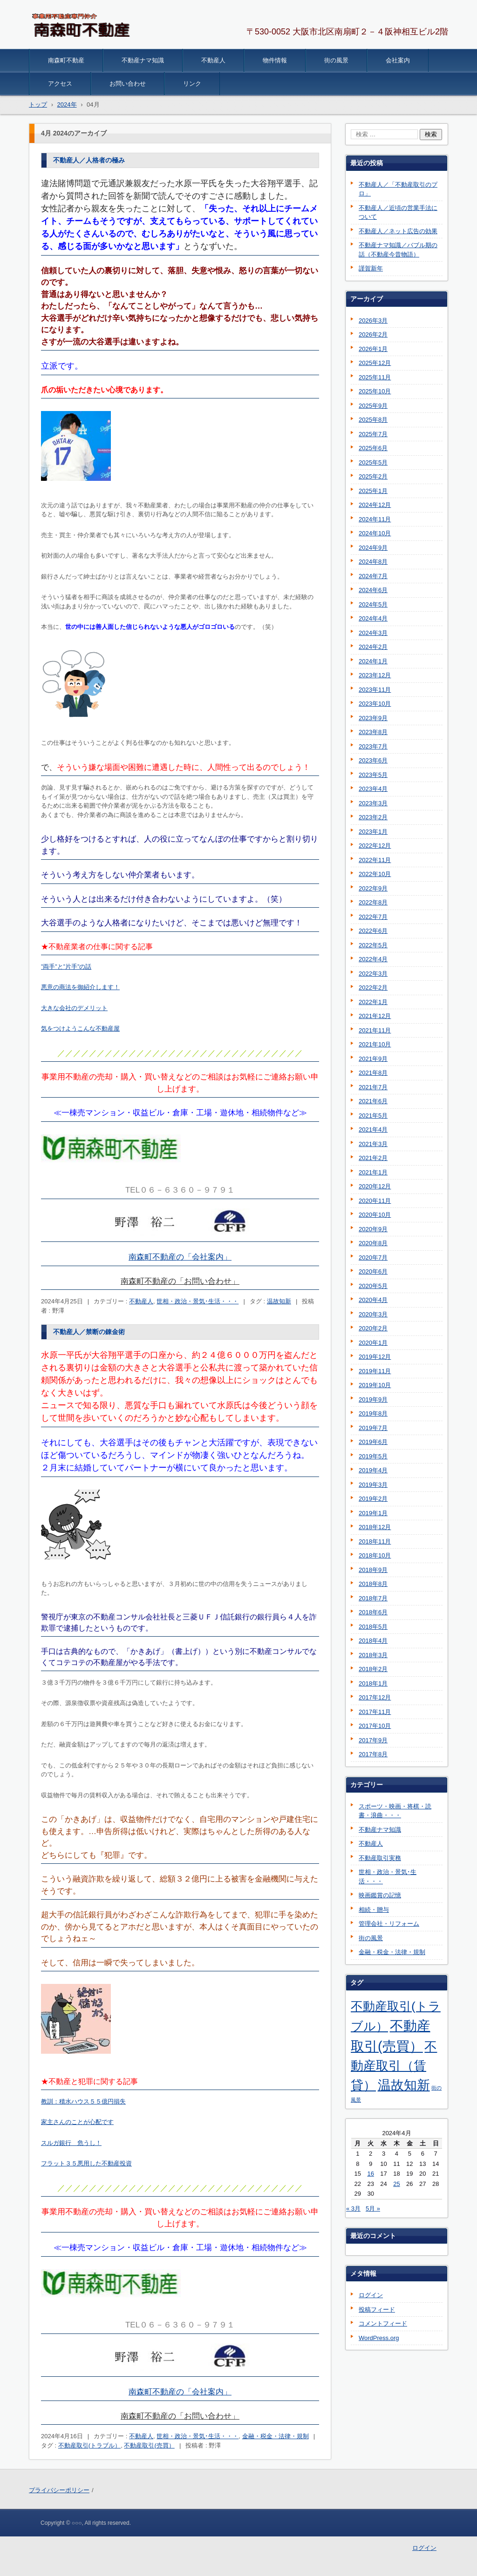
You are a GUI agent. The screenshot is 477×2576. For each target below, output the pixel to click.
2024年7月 (373, 576)
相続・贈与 (374, 1909)
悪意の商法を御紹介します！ (80, 987)
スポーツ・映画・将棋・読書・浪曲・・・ (395, 1811)
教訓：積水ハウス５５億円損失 (83, 2101)
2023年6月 (373, 760)
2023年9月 (373, 718)
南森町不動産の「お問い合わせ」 (180, 1281)
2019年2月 (373, 1498)
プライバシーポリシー (59, 2490)
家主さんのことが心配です (77, 2121)
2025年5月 (373, 462)
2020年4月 (373, 1299)
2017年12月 (375, 1697)
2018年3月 (373, 1655)
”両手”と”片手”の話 (66, 966)
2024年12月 (375, 504)
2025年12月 (375, 362)
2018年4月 (373, 1640)
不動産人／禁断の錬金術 (89, 1331)
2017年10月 (375, 1725)
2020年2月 (373, 1328)
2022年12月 (375, 845)
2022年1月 (373, 1001)
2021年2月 (373, 1157)
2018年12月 (375, 1527)
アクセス (60, 83)
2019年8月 (373, 1413)
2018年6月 (373, 1612)
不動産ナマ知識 (143, 60)
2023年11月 (375, 689)
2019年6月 (373, 1441)
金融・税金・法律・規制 (275, 2436)
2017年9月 (373, 1740)
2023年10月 (375, 703)
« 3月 (353, 2208)
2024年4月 (373, 618)
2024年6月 (373, 590)
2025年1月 (373, 490)
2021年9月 (373, 1058)
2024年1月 (373, 661)
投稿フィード (377, 2309)
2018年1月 (373, 1683)
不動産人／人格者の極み (89, 160)
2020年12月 (375, 1186)
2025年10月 (375, 391)
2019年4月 (373, 1470)
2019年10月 (375, 1385)
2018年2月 (373, 1669)
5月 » (373, 2208)
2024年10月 (375, 533)
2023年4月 (373, 788)
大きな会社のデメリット (74, 1008)
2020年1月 (373, 1342)
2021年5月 (373, 1115)
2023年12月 (375, 675)
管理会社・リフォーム (389, 1923)
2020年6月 (373, 1271)
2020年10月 (375, 1214)
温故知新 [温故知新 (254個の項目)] (404, 2085)
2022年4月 (373, 959)
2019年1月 (373, 1513)
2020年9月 (373, 1229)
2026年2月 (373, 334)
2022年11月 (375, 859)
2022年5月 (373, 945)
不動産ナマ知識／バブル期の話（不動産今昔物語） (398, 250)
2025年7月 (373, 434)
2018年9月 (373, 1569)
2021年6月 (373, 1101)
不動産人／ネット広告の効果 (398, 231)
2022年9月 (373, 888)
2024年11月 (375, 519)
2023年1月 (373, 831)
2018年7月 (373, 1598)
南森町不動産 (66, 60)
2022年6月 (373, 930)
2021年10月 (375, 1044)
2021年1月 (373, 1172)
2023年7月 (373, 746)
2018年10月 (375, 1555)
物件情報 (275, 60)
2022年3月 (373, 973)
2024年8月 (373, 561)
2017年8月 (373, 1754)
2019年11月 (375, 1371)
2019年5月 (373, 1456)
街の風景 (336, 60)
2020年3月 (373, 1314)
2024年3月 (373, 632)
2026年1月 (373, 348)
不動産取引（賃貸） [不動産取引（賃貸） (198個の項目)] (394, 2066)
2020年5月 (373, 1285)
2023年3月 (373, 803)
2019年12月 (375, 1356)
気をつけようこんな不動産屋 (80, 1028)
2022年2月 (373, 987)
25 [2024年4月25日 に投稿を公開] (396, 2183)
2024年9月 (373, 547)
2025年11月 (375, 377)
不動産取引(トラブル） (89, 2445)
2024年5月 (373, 604)
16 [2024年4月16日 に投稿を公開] (370, 2173)
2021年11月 (375, 1030)
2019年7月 (373, 1427)
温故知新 (279, 1301)
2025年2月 (373, 476)
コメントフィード (383, 2323)
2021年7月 (373, 1087)
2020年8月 (373, 1243)
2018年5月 (373, 1626)
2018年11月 (375, 1541)
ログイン (371, 2295)
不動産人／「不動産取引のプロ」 (398, 189)
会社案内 (398, 60)
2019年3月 (373, 1484)
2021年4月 (373, 1129)
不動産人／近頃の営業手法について (398, 212)
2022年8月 (373, 902)
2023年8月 (373, 731)
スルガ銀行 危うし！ (71, 2142)
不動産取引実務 (380, 1857)
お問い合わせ (127, 83)
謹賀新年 (371, 268)
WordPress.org (379, 2337)
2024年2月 (373, 646)
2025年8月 (373, 419)
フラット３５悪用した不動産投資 (86, 2163)
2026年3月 (373, 320)
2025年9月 (373, 405)
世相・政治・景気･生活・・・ (197, 1301)
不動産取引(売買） (149, 2445)
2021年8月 (373, 1072)
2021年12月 (375, 1015)
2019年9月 (373, 1399)
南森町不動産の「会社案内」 (180, 1257)
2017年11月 (375, 1711)
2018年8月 (373, 1583)
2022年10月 (375, 873)
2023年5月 (373, 774)
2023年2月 (373, 817)
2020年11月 (375, 1200)
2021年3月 (373, 1143)
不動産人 (213, 60)
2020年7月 (373, 1257)
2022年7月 (373, 916)
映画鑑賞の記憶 (380, 1895)
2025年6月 (373, 448)
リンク (192, 83)
